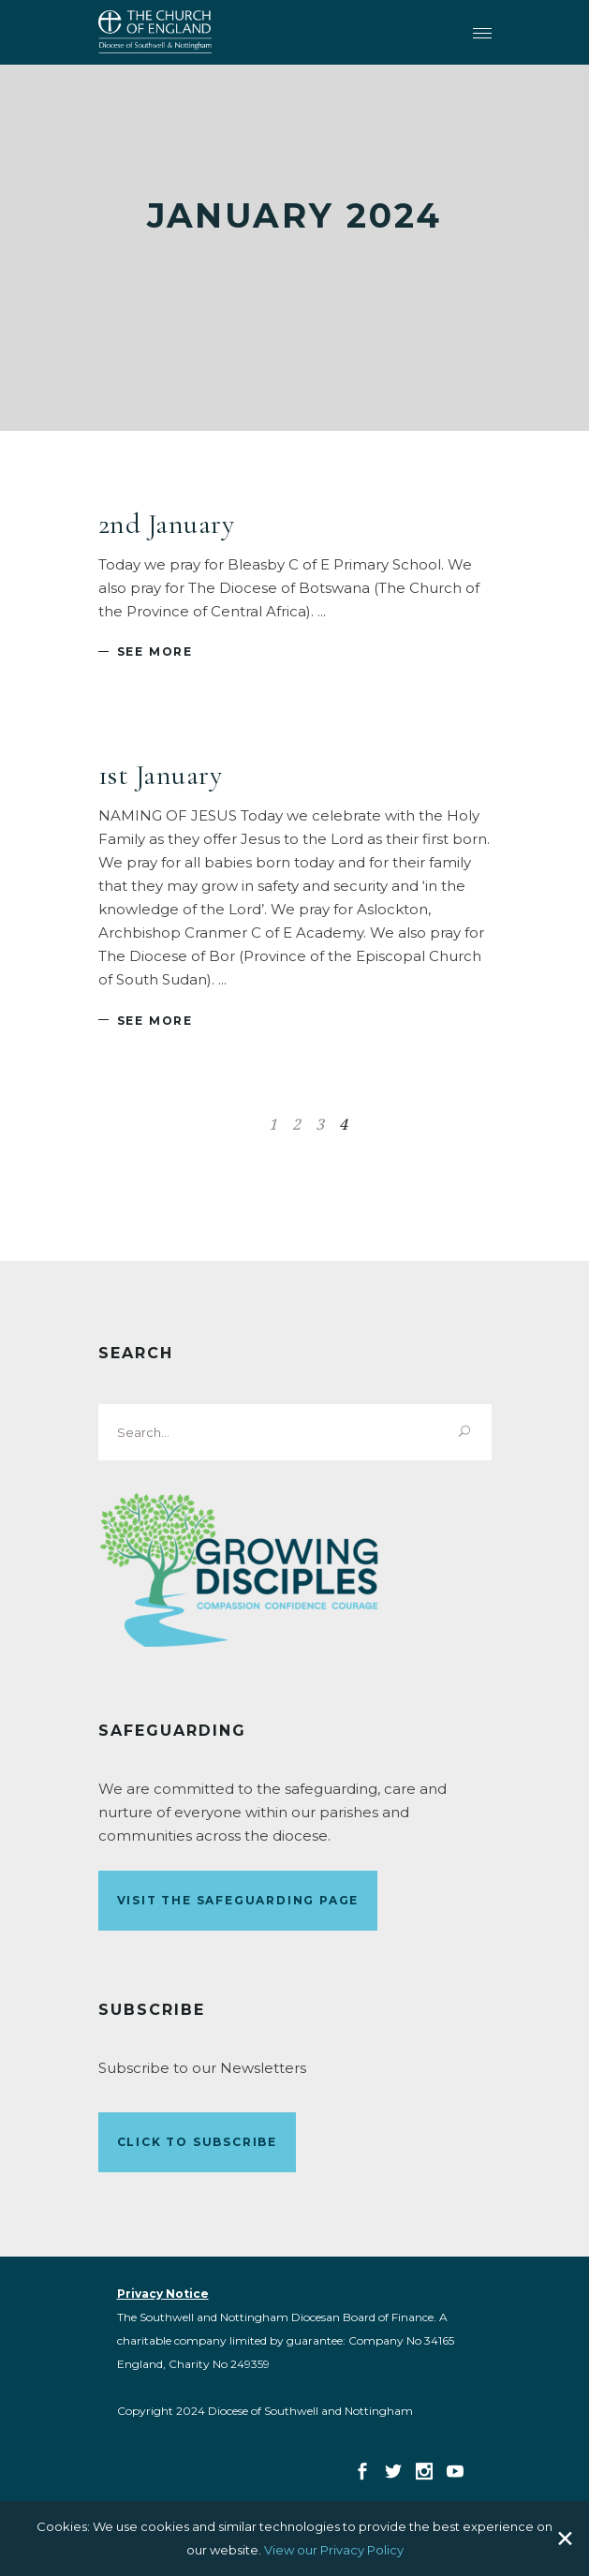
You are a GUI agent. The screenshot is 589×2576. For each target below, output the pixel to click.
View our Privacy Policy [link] (334, 2549)
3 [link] (320, 1124)
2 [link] (296, 1124)
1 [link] (273, 1124)
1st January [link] (160, 775)
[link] (155, 31)
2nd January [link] (166, 524)
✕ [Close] (565, 2538)
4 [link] (343, 1124)
